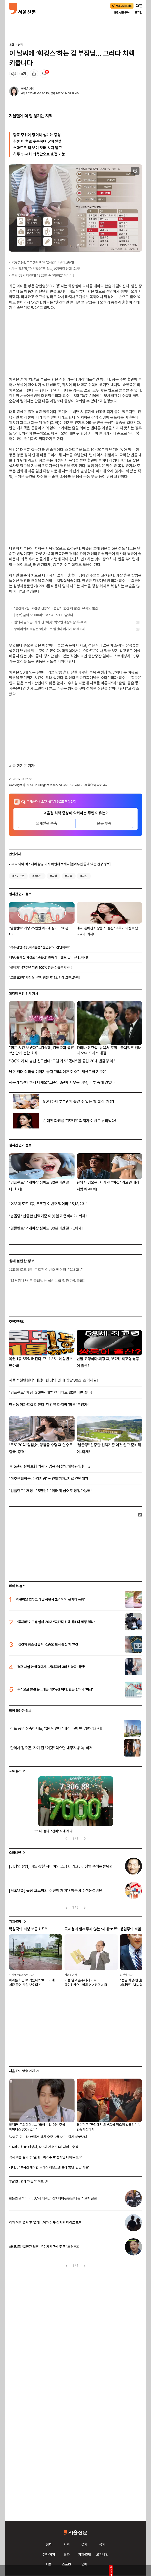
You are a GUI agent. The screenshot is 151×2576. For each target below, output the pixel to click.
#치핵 (53, 876)
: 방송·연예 (24, 2071)
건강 (20, 45)
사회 (67, 2544)
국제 (102, 2544)
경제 (84, 2544)
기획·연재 (15, 1921)
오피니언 (15, 1852)
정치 (49, 2544)
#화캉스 (37, 876)
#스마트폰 (18, 876)
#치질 (83, 876)
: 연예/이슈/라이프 (28, 2181)
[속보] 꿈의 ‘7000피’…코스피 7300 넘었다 (43, 615)
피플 (49, 2564)
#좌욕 (68, 876)
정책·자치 (49, 2554)
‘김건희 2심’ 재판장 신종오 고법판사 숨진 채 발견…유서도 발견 (56, 608)
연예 (84, 2564)
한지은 (25, 89)
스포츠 (66, 2564)
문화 (11, 45)
